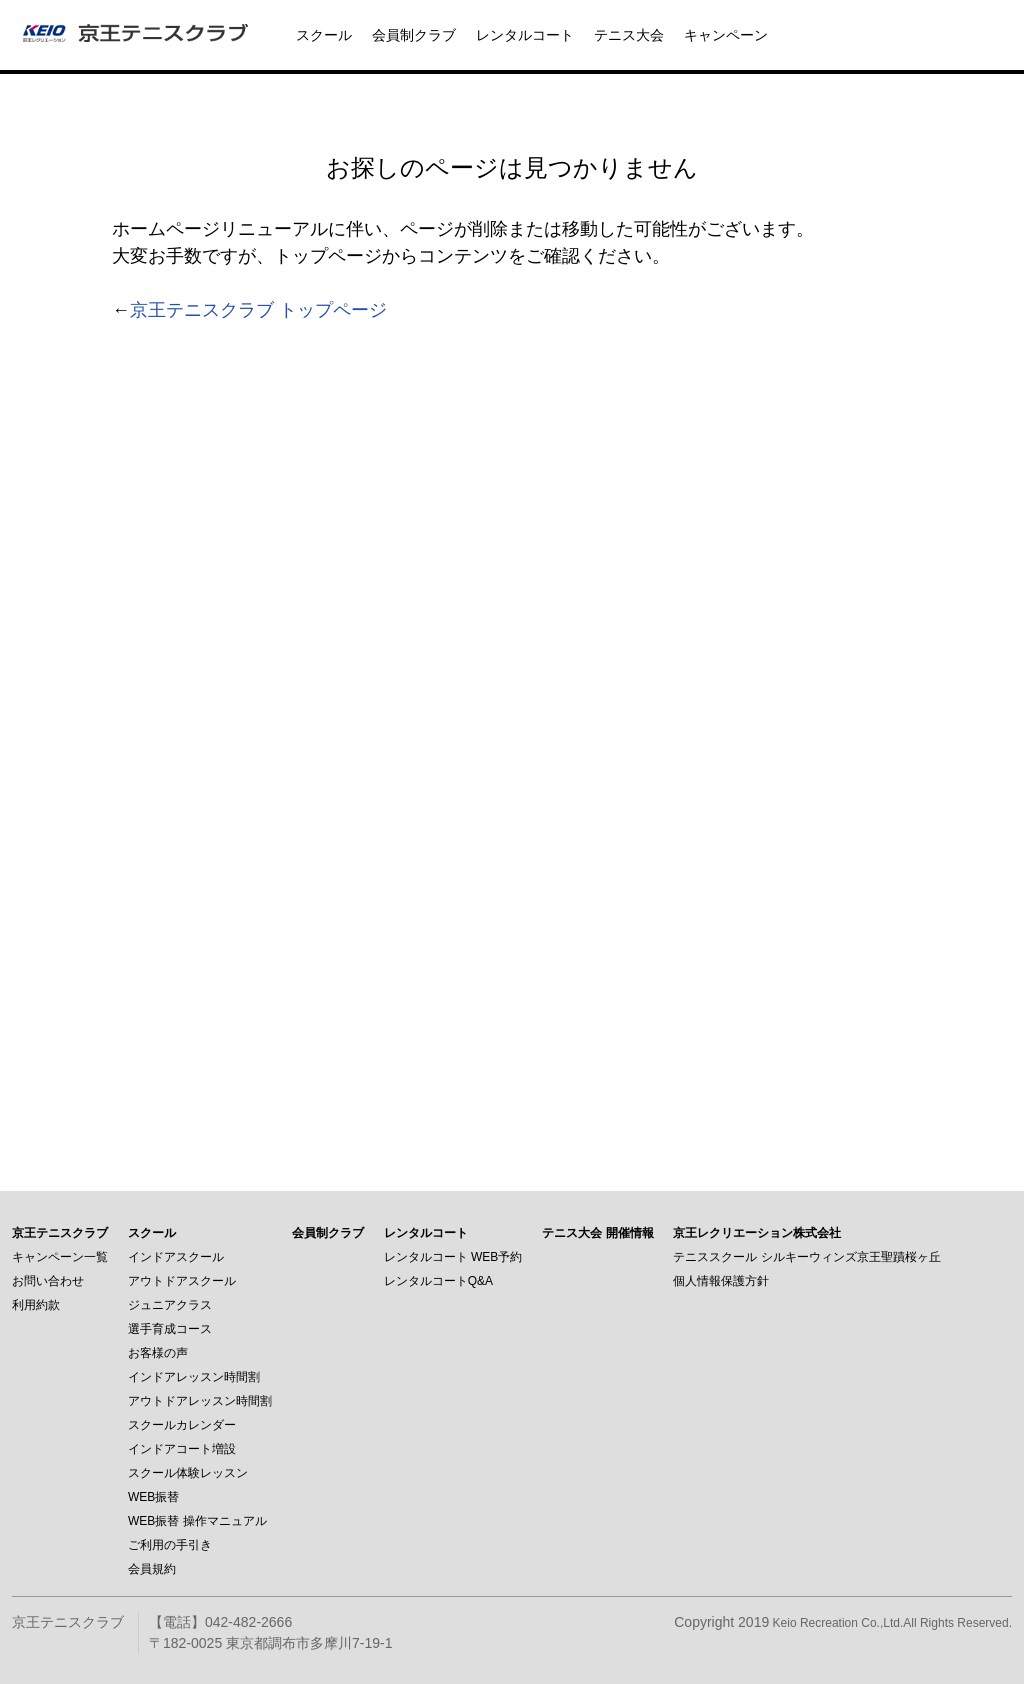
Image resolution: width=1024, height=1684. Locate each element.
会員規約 (152, 1569)
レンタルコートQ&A (438, 1281)
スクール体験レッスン (188, 1473)
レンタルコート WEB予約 (453, 1257)
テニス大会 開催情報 (597, 1233)
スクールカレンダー (182, 1425)
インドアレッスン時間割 (194, 1377)
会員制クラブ (414, 35)
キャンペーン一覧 (60, 1257)
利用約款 (36, 1305)
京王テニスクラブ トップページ (258, 310)
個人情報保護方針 (721, 1281)
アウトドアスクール (182, 1281)
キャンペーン (726, 35)
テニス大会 (629, 35)
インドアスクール (176, 1257)
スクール (324, 35)
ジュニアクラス (170, 1305)
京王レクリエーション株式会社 (757, 1233)
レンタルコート (525, 35)
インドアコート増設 (182, 1449)
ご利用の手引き (170, 1545)
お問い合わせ (48, 1281)
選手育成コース (170, 1329)
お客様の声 (158, 1353)
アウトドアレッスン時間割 (200, 1401)
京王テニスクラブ (60, 1233)
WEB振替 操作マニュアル (197, 1521)
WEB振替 (153, 1497)
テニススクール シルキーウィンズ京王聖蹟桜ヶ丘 (806, 1257)
